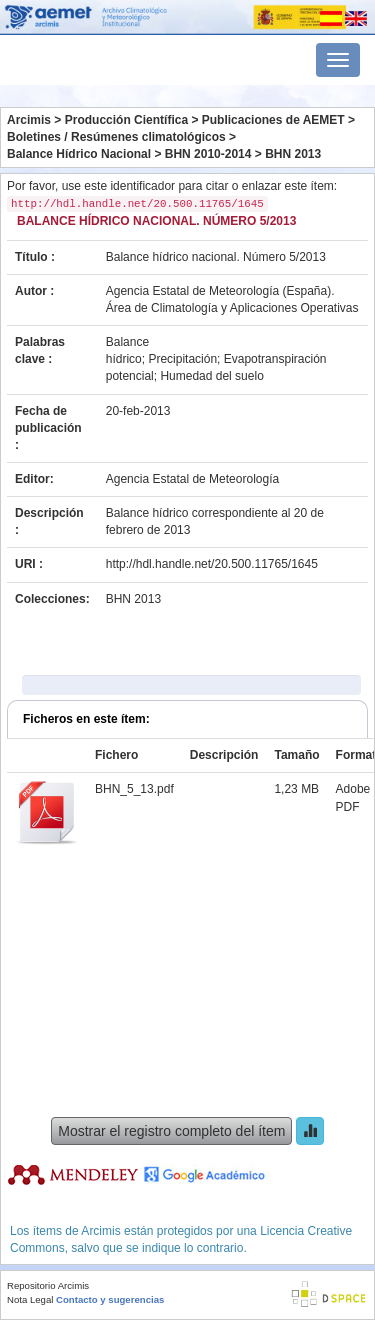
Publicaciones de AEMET (273, 120)
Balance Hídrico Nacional (79, 154)
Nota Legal (30, 1299)
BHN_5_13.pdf (134, 789)
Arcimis (29, 120)
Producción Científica (126, 120)
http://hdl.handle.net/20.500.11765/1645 (212, 564)
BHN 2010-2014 (208, 154)
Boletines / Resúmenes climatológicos (116, 137)
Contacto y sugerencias (110, 1299)
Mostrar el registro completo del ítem (171, 1131)
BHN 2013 (293, 154)
